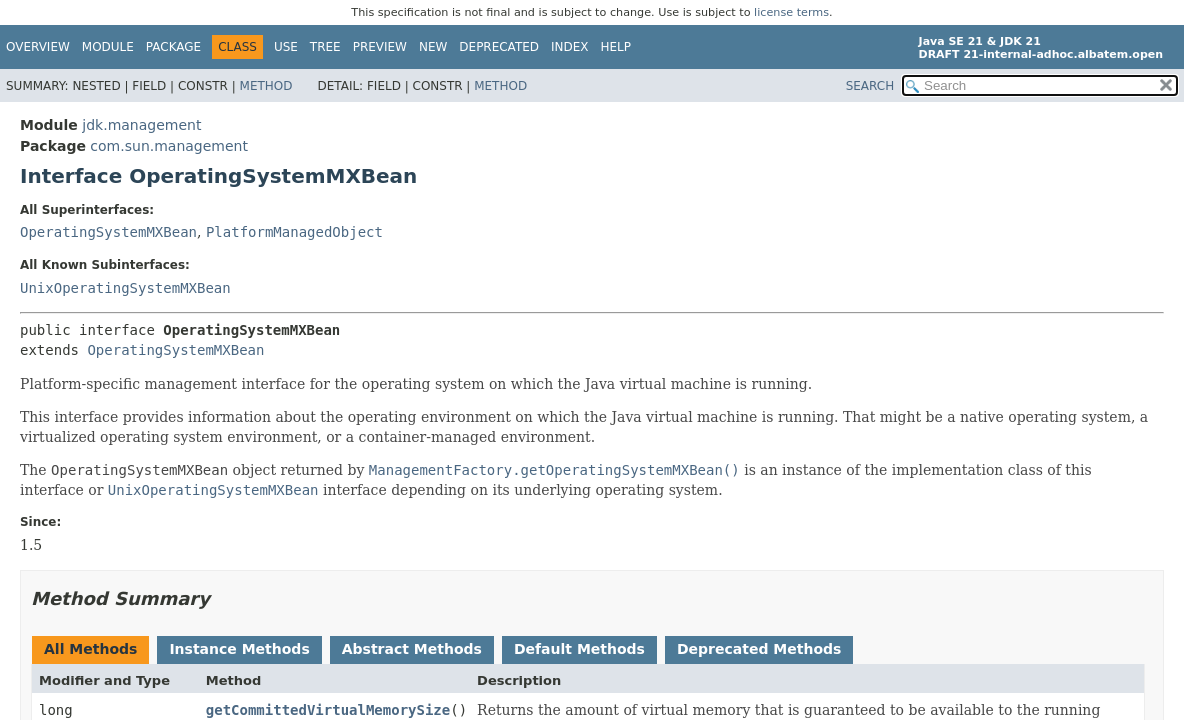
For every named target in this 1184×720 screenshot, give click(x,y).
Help (616, 47)
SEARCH (870, 86)
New (433, 47)
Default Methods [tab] (579, 649)
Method (266, 86)
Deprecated (499, 47)
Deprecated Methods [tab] (759, 649)
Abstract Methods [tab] (412, 649)
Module (108, 47)
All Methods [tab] (90, 649)
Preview (380, 47)
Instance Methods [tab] (239, 649)
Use (286, 47)
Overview (38, 47)
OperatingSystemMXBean (108, 232)
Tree (325, 47)
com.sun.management (169, 146)
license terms (791, 12)
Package (173, 47)
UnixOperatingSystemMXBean (125, 288)
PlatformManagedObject (294, 232)
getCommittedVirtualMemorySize (328, 710)
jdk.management (141, 125)
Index (570, 47)
